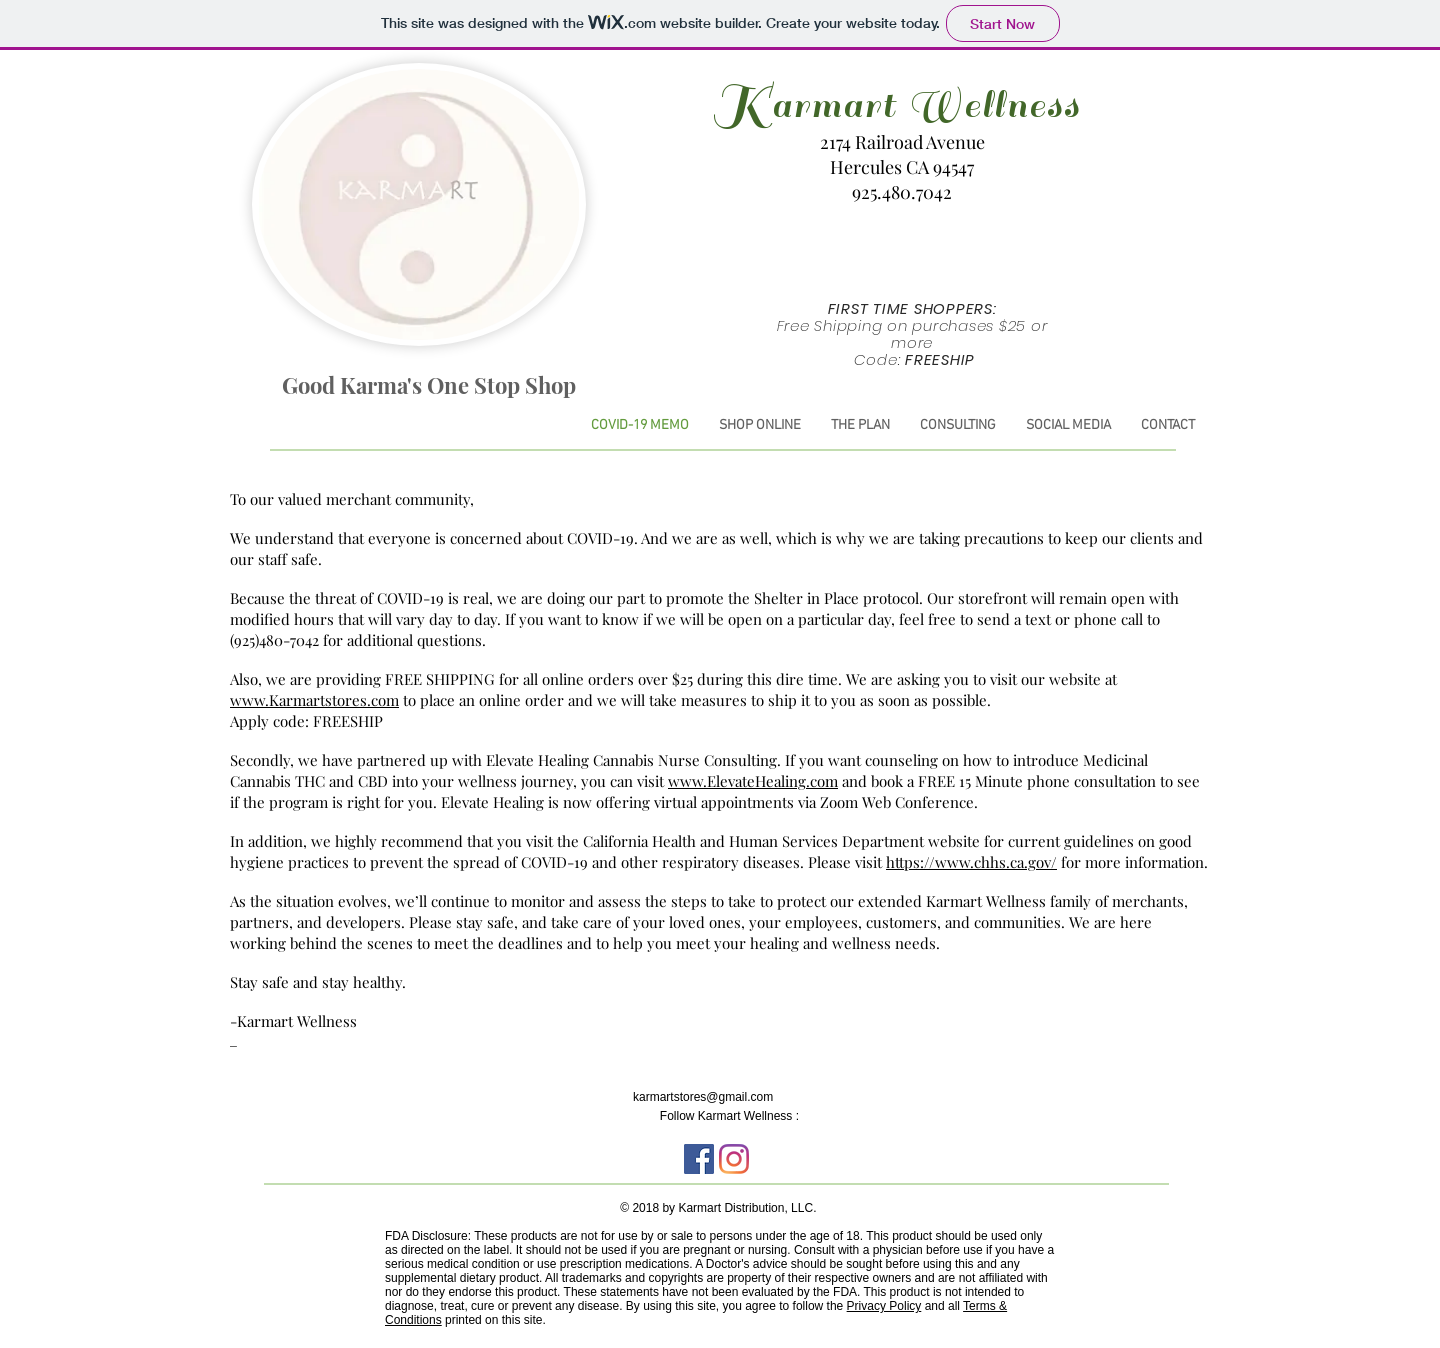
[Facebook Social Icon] (699, 1159)
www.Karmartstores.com (314, 700)
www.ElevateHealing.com (753, 781)
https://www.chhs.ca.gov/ (971, 862)
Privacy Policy (884, 1306)
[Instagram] (734, 1159)
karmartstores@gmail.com (703, 1097)
